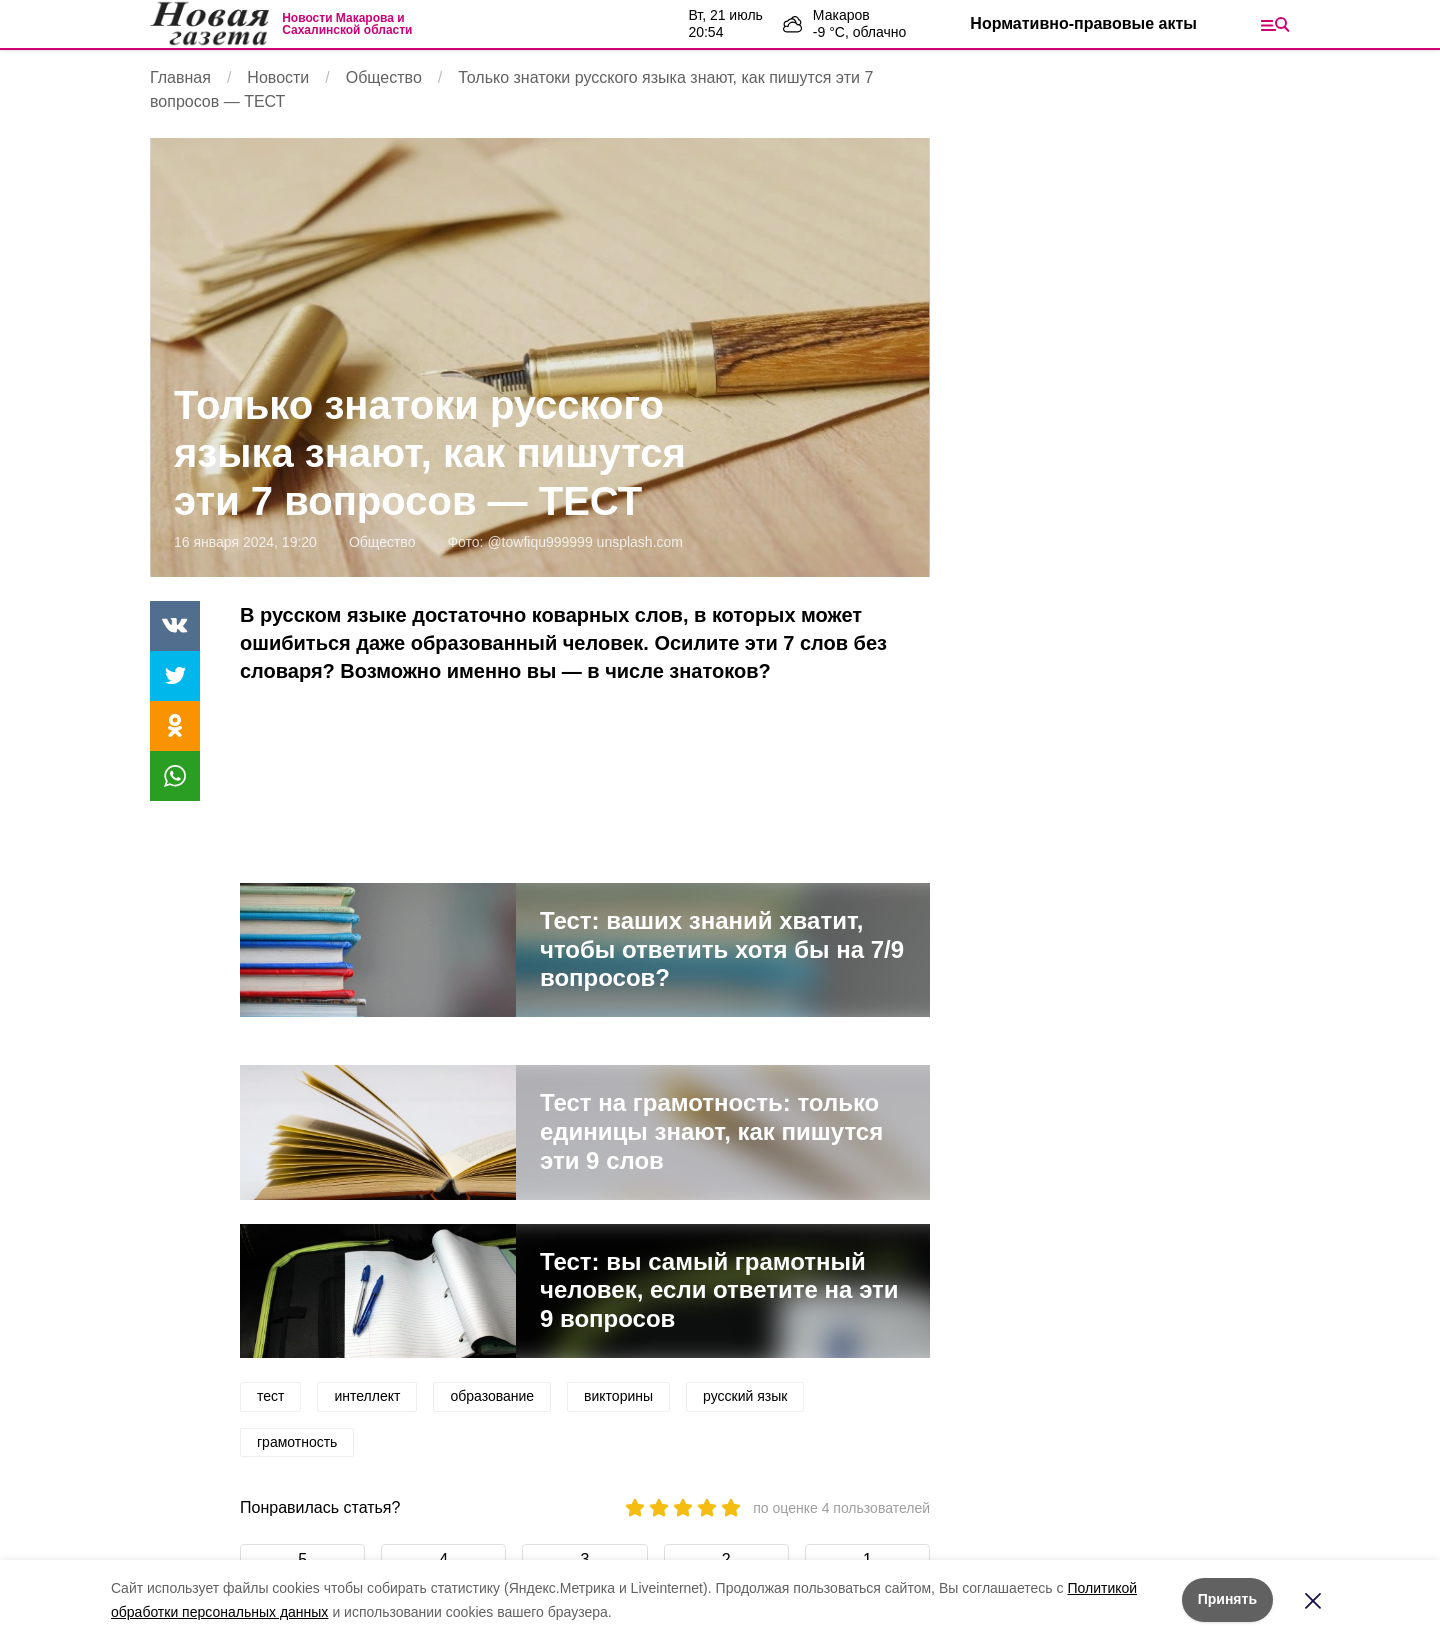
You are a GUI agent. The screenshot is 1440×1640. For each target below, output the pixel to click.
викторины (618, 1396)
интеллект (367, 1396)
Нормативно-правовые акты (1083, 23)
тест (270, 1396)
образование (492, 1396)
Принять (1227, 1599)
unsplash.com (640, 542)
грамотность (297, 1442)
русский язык (745, 1396)
